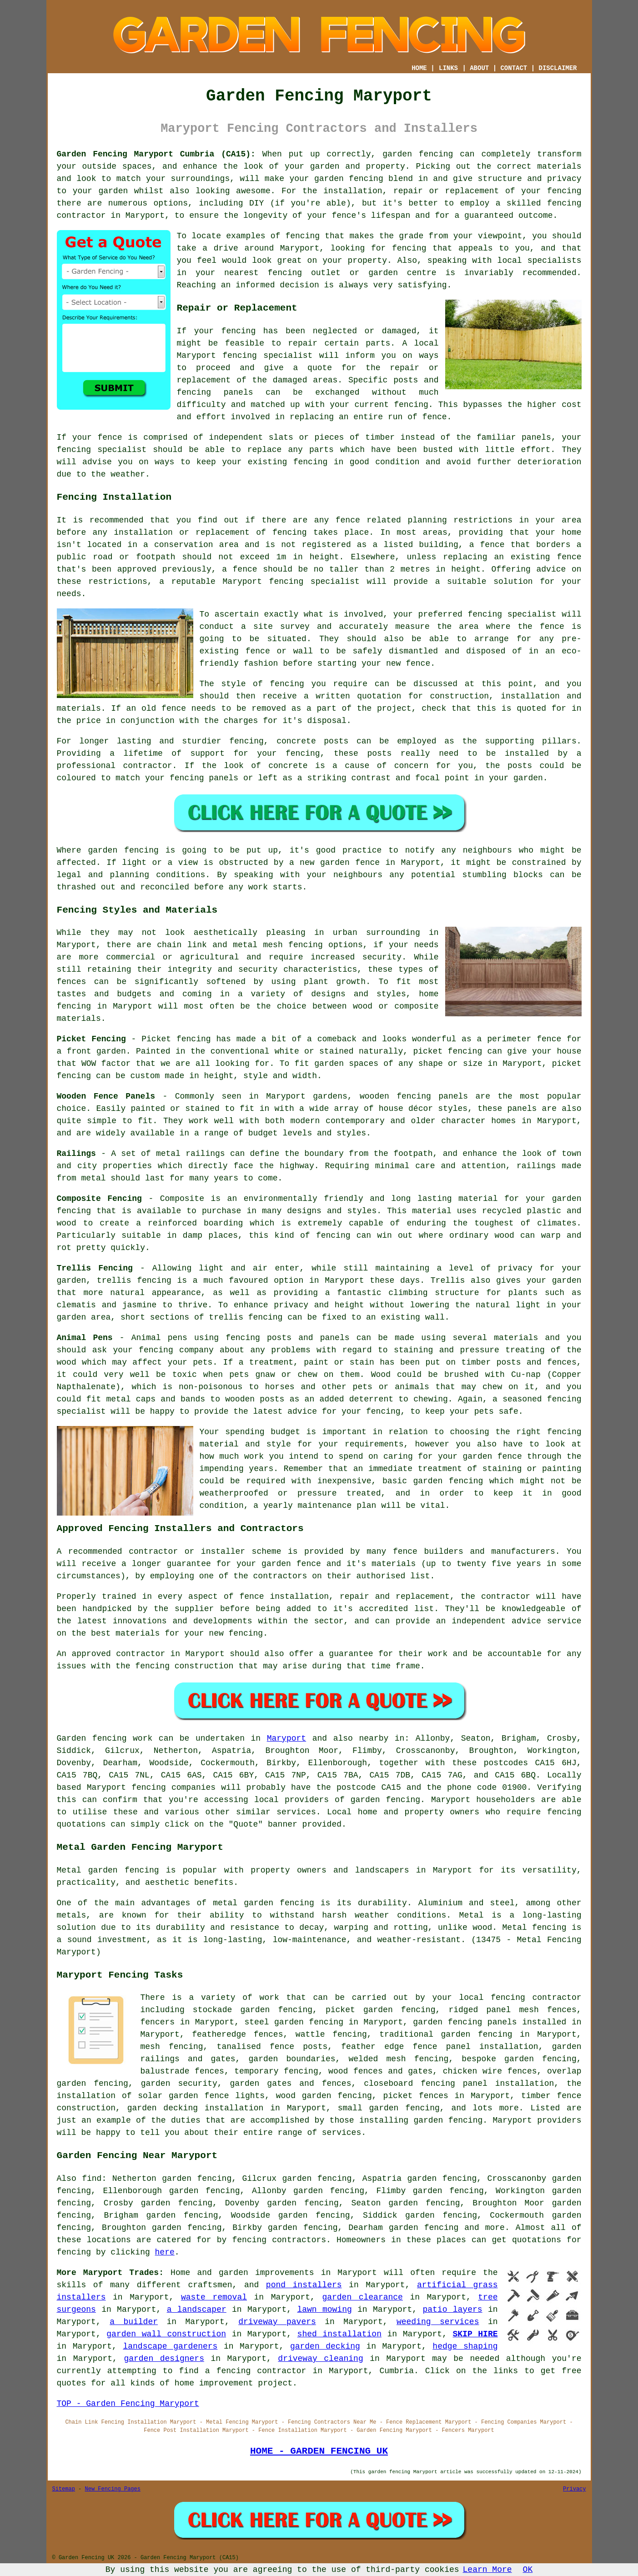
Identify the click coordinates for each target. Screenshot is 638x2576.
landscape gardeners (170, 2346)
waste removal (214, 2297)
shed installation (339, 2334)
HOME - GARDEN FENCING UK (319, 2450)
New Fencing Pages (113, 2489)
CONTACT (513, 68)
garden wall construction (166, 2334)
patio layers (452, 2309)
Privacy (574, 2489)
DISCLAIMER (557, 68)
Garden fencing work (105, 1738)
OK (528, 2569)
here (165, 2252)
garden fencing (348, 178)
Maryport (286, 1738)
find (91, 2178)
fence (110, 437)
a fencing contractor (255, 2370)
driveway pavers (277, 2321)
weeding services (438, 2321)
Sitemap (63, 2489)
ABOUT (479, 68)
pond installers (304, 2285)
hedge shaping (464, 2346)
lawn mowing (324, 2309)
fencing (239, 355)
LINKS (448, 68)
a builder (134, 2321)
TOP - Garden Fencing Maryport (128, 2403)
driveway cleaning (320, 2358)
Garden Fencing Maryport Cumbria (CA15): (156, 154)
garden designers (164, 2358)
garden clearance (362, 2297)
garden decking (325, 2346)
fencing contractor (536, 1997)
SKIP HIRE (475, 2334)
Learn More (487, 2569)
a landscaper (196, 2309)
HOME (419, 68)
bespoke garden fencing (519, 2059)
